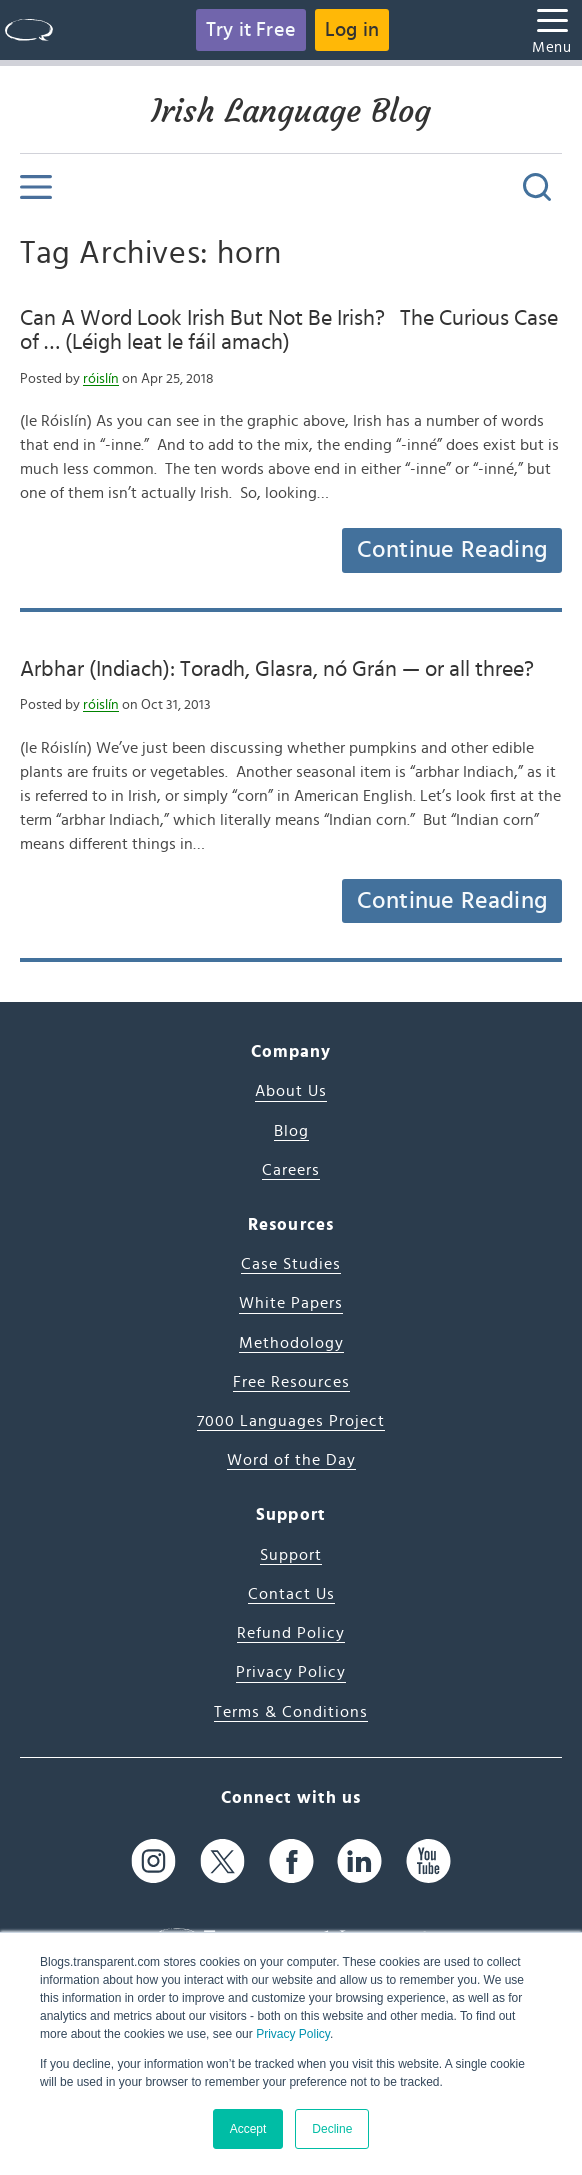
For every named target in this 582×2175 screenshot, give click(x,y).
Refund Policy (291, 1633)
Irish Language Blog (291, 111)
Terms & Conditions (291, 1712)
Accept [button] (248, 2129)
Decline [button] (332, 2129)
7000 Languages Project (291, 1421)
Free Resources (291, 1382)
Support (291, 1555)
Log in (352, 30)
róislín (101, 379)
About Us (291, 1091)
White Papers (291, 1303)
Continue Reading (452, 550)
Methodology (291, 1343)
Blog (291, 1131)
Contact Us (291, 1594)
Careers (291, 1170)
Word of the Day (291, 1460)
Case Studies (291, 1264)
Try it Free (251, 30)
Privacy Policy (293, 2034)
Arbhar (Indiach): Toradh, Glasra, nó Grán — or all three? (277, 669)
